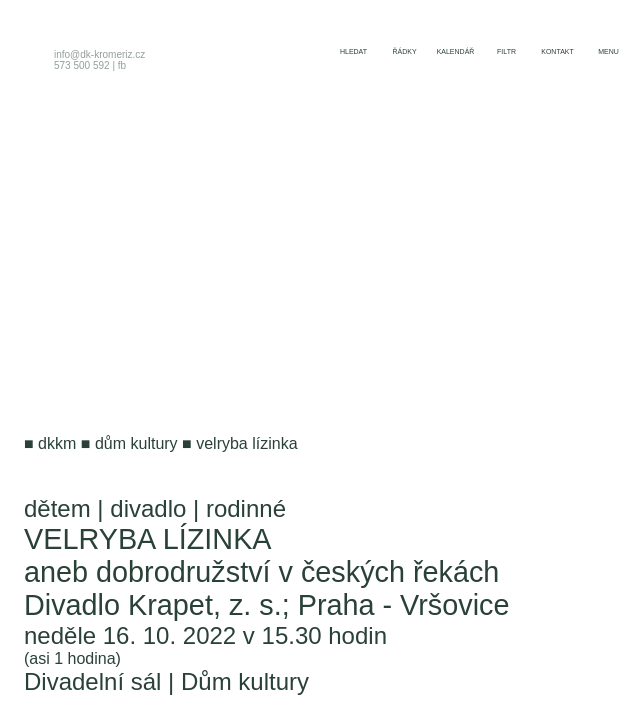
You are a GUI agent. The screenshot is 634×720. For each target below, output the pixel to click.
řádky (404, 51)
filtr (506, 51)
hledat (353, 51)
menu (608, 51)
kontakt (557, 51)
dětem (57, 508)
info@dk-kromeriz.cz (99, 54)
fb (122, 65)
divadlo (148, 508)
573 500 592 (82, 65)
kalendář (456, 51)
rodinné (246, 508)
